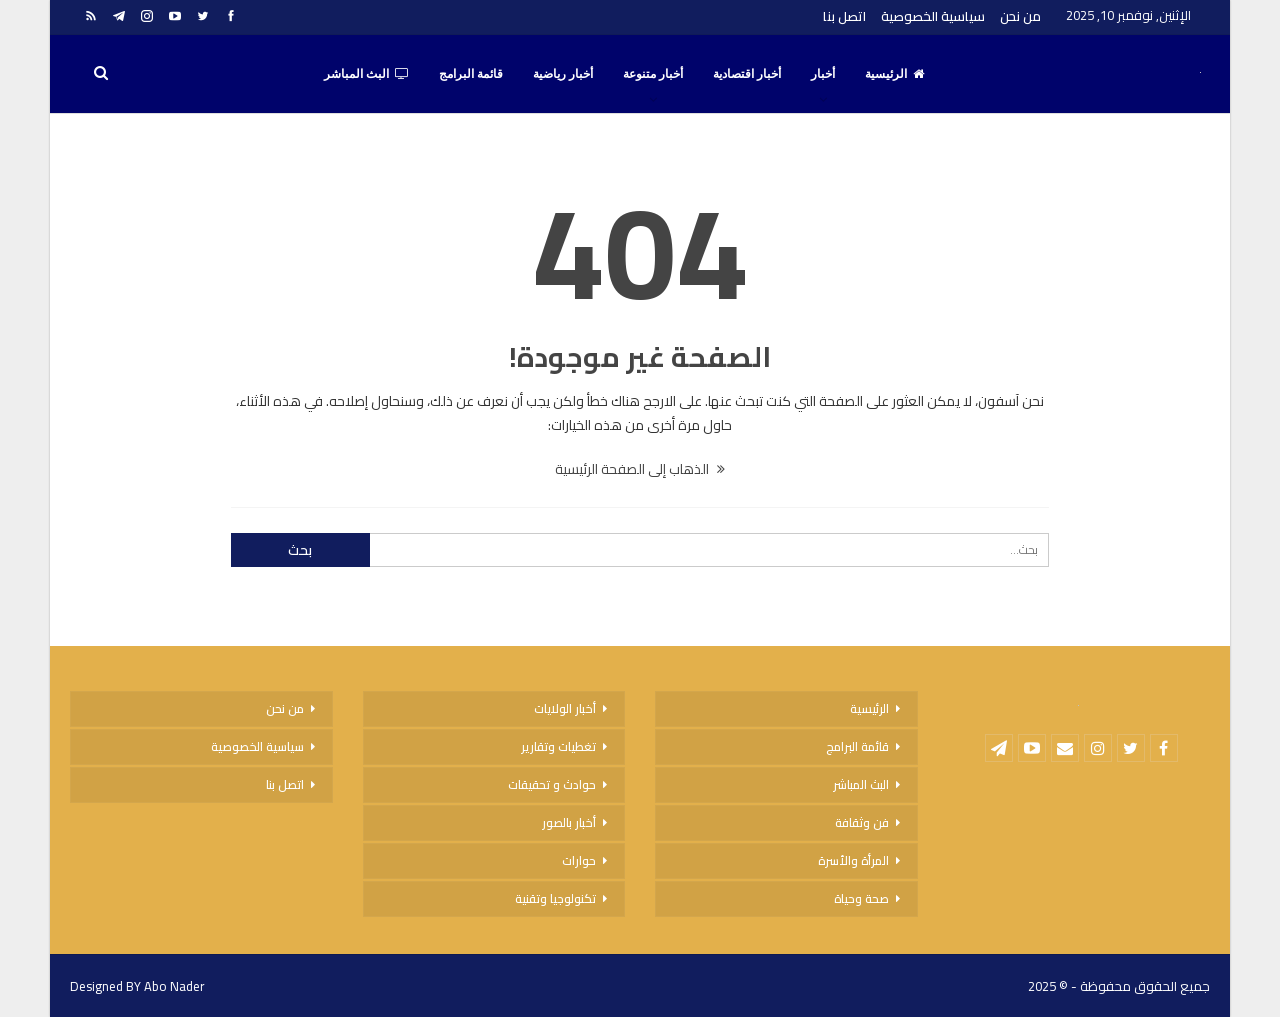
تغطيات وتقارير (558, 746)
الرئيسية (894, 74)
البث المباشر (366, 74)
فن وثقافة (862, 822)
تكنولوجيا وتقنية (555, 898)
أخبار (823, 74)
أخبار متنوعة (653, 74)
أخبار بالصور (569, 822)
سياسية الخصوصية (933, 16)
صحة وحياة (861, 898)
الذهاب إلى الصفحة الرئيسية (640, 469)
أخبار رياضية (563, 74)
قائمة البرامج (471, 74)
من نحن (1020, 16)
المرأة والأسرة (853, 860)
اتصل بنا (844, 16)
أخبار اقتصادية (747, 74)
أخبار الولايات (565, 708)
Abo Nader (174, 986)
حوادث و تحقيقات (552, 784)
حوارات (579, 860)
